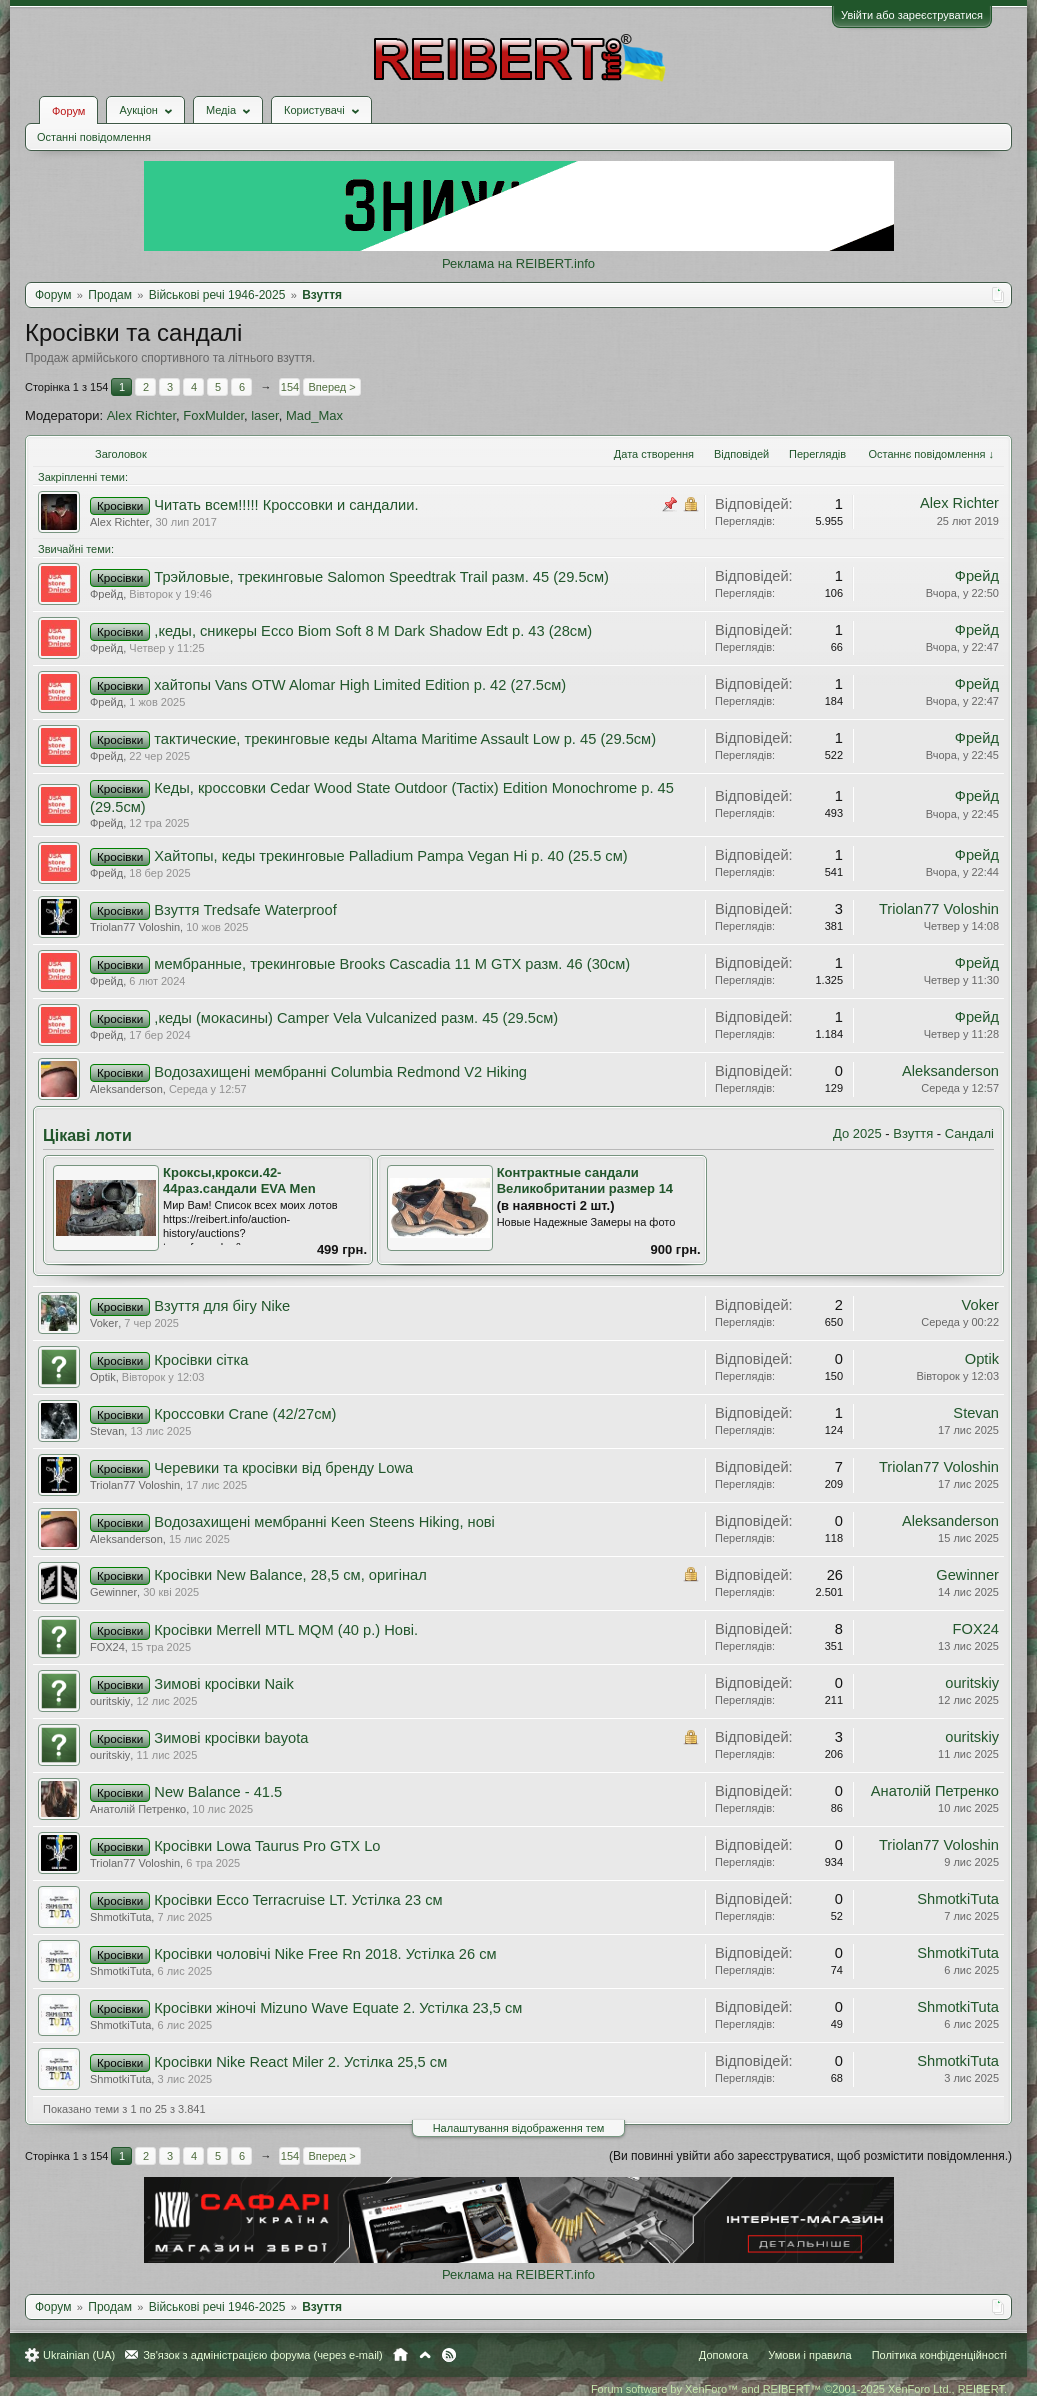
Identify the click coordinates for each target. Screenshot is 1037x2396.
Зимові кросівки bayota (231, 1738)
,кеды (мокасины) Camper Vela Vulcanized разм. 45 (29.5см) (356, 1018)
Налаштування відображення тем (519, 2128)
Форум (68, 111)
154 (290, 387)
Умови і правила (809, 2355)
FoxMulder (213, 415)
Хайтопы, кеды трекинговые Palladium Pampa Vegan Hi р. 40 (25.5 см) (390, 856)
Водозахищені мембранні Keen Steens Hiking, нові (324, 1522)
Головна (400, 2355)
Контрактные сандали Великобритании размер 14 (585, 1181)
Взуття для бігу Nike (222, 1306)
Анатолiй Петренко (138, 1809)
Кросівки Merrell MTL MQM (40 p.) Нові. (286, 1630)
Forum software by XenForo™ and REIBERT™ (799, 2389)
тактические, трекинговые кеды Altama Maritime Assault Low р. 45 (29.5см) (405, 739)
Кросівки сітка (201, 1360)
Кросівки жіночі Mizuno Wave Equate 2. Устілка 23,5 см (338, 2008)
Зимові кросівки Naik (223, 1684)
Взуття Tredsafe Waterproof (245, 910)
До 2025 (857, 1133)
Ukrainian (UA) (79, 2355)
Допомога (723, 2355)
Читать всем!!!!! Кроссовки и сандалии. (286, 505)
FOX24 (107, 1647)
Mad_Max (314, 415)
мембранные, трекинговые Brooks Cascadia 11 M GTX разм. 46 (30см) (392, 964)
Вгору (425, 2355)
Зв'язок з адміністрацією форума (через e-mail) (263, 2355)
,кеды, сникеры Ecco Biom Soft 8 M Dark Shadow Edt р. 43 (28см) (373, 631)
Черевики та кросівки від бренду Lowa (283, 1468)
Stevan (107, 1431)
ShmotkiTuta (120, 1917)
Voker (104, 1323)
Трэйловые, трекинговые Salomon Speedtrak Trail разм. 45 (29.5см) (381, 577)
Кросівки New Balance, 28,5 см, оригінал (290, 1575)
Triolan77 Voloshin (135, 927)
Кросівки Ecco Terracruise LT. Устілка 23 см (298, 1900)
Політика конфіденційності (939, 2355)
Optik (103, 1377)
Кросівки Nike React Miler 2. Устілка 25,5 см (300, 2062)
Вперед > (331, 387)
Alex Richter (141, 415)
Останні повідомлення (94, 137)
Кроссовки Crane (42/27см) (245, 1414)
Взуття (913, 1133)
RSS (449, 2355)
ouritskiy (110, 1701)
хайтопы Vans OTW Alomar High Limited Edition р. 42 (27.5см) (360, 685)
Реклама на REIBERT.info (518, 263)
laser (264, 415)
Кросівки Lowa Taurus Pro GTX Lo (267, 1846)
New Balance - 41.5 (218, 1792)
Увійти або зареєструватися (912, 15)
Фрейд (106, 594)
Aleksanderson (126, 1089)
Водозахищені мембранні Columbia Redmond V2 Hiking (340, 1072)
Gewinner (113, 1592)
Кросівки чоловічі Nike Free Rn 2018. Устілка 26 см (325, 1954)
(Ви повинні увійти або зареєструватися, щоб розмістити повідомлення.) (810, 2156)
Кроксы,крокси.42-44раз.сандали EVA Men (239, 1181)
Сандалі (969, 1133)
